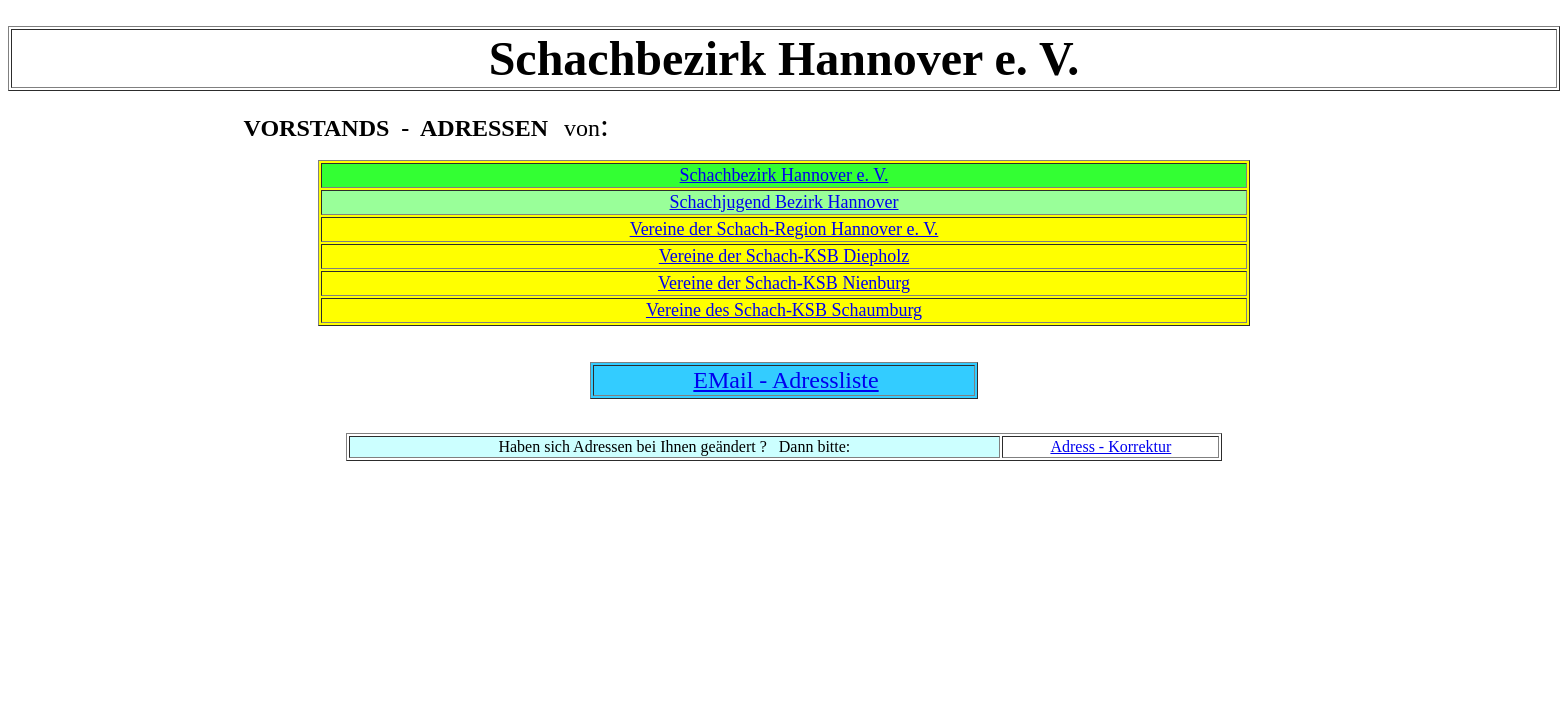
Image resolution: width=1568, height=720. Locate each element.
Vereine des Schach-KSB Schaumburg (784, 310)
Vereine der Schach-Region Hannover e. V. (784, 229)
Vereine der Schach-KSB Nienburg (784, 283)
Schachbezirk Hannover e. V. (784, 175)
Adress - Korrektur (1110, 446)
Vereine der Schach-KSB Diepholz (784, 256)
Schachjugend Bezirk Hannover (784, 202)
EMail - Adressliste (785, 380)
